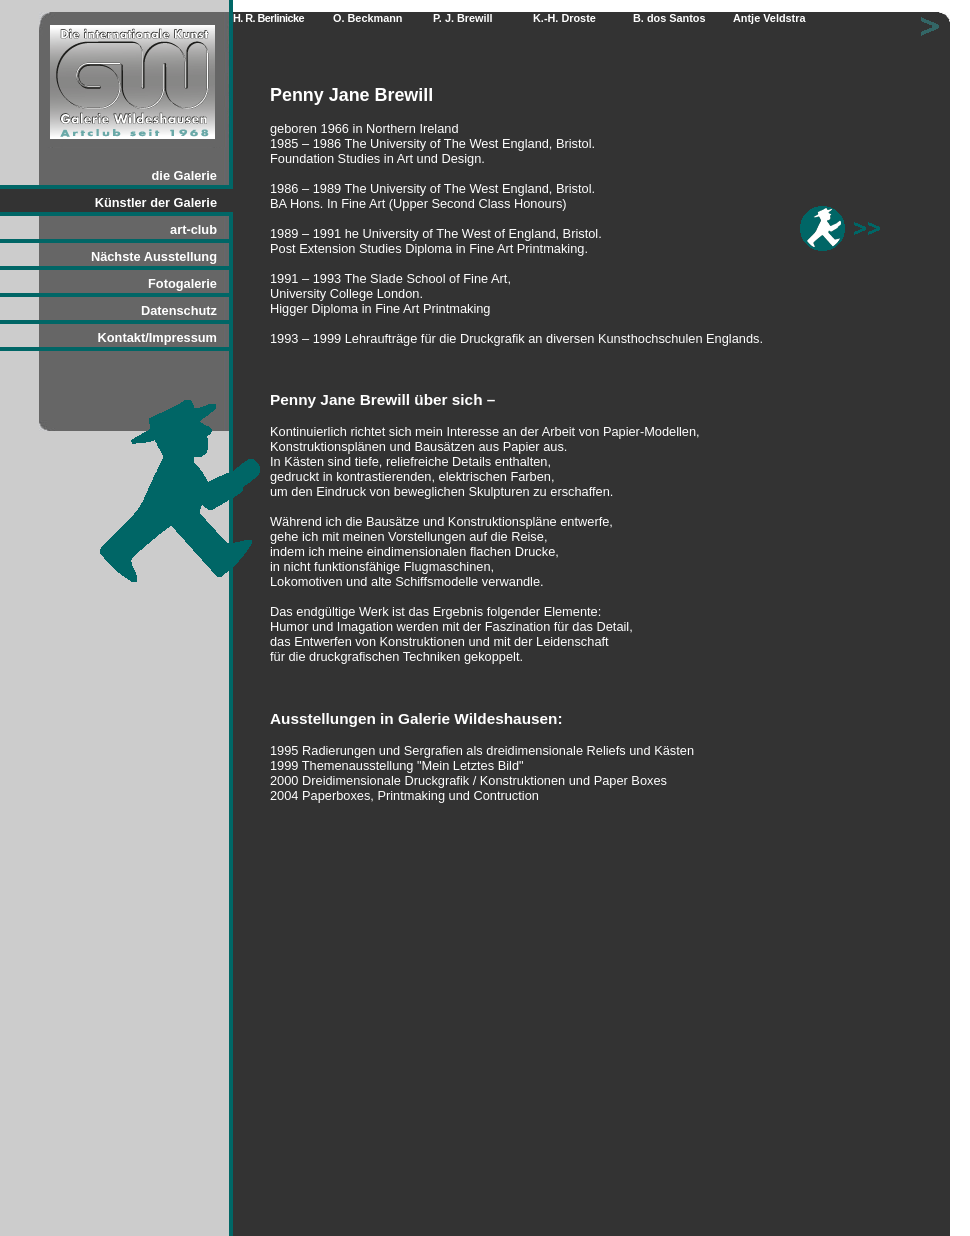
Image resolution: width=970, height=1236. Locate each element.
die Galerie (184, 175)
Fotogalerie (182, 283)
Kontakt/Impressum (157, 337)
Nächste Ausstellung (154, 256)
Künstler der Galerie (156, 202)
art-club (193, 229)
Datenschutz (179, 310)
